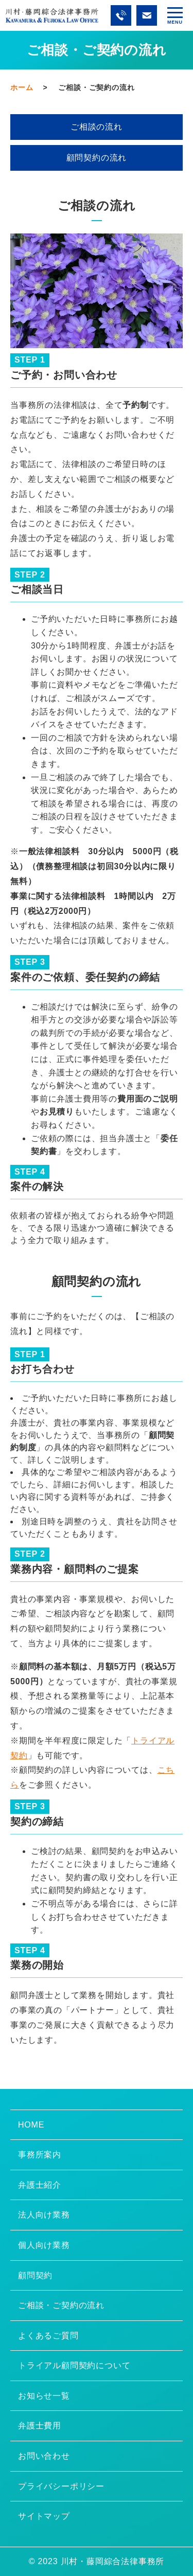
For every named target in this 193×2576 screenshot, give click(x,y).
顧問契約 (35, 2275)
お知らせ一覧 (44, 2395)
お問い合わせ (44, 2456)
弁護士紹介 (39, 2185)
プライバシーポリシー (61, 2486)
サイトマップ (44, 2516)
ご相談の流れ (96, 126)
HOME (31, 2124)
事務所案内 (39, 2154)
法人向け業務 (44, 2214)
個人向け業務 (44, 2245)
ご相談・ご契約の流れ (61, 2305)
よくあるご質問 (48, 2335)
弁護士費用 (39, 2425)
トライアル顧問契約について (74, 2365)
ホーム (21, 87)
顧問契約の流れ (96, 157)
